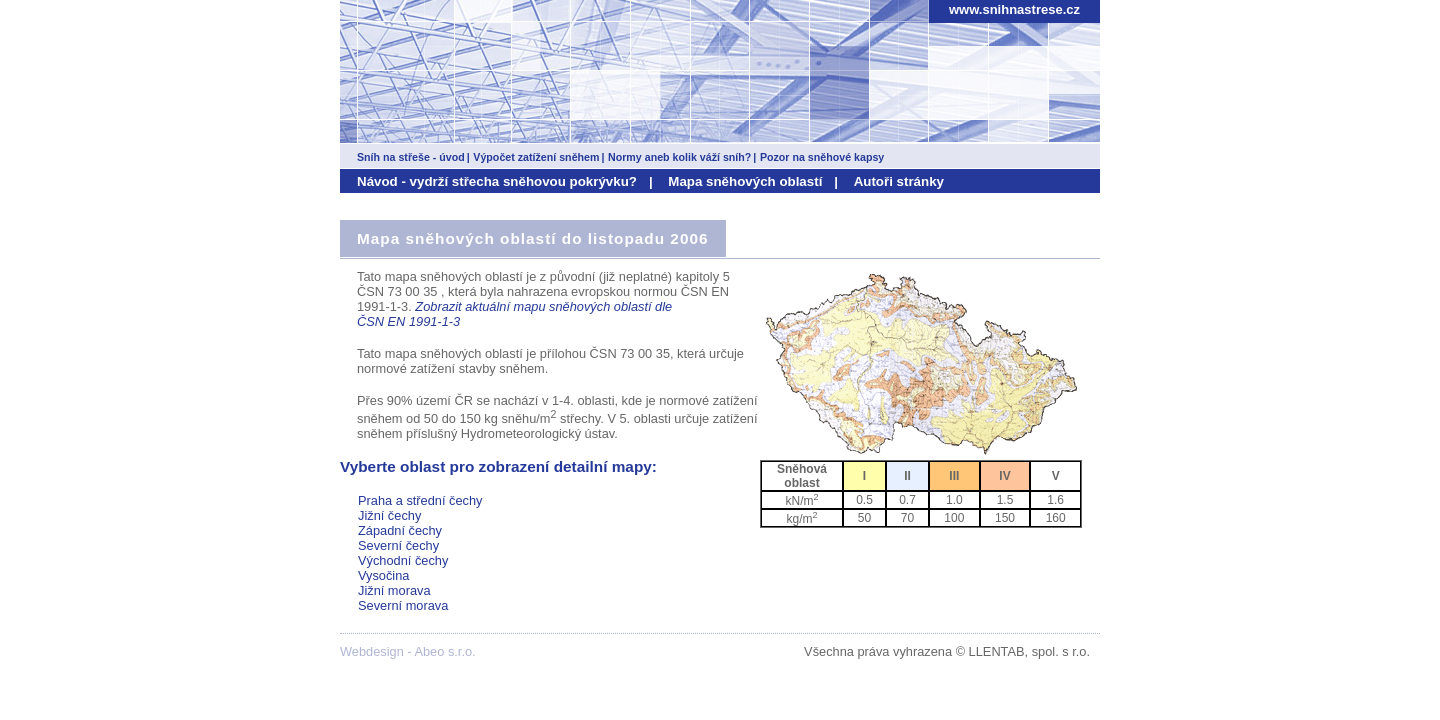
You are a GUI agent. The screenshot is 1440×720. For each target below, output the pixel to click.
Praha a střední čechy (420, 500)
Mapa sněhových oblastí (745, 181)
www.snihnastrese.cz (1014, 9)
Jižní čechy (389, 515)
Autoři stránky (899, 181)
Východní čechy (403, 560)
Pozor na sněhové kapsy (822, 157)
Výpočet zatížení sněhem (536, 157)
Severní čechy (398, 545)
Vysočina (383, 575)
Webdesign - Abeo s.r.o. (408, 651)
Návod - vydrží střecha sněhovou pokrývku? (497, 181)
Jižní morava (394, 590)
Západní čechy (400, 530)
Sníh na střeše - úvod (411, 157)
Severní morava (403, 605)
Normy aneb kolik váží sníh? (679, 157)
